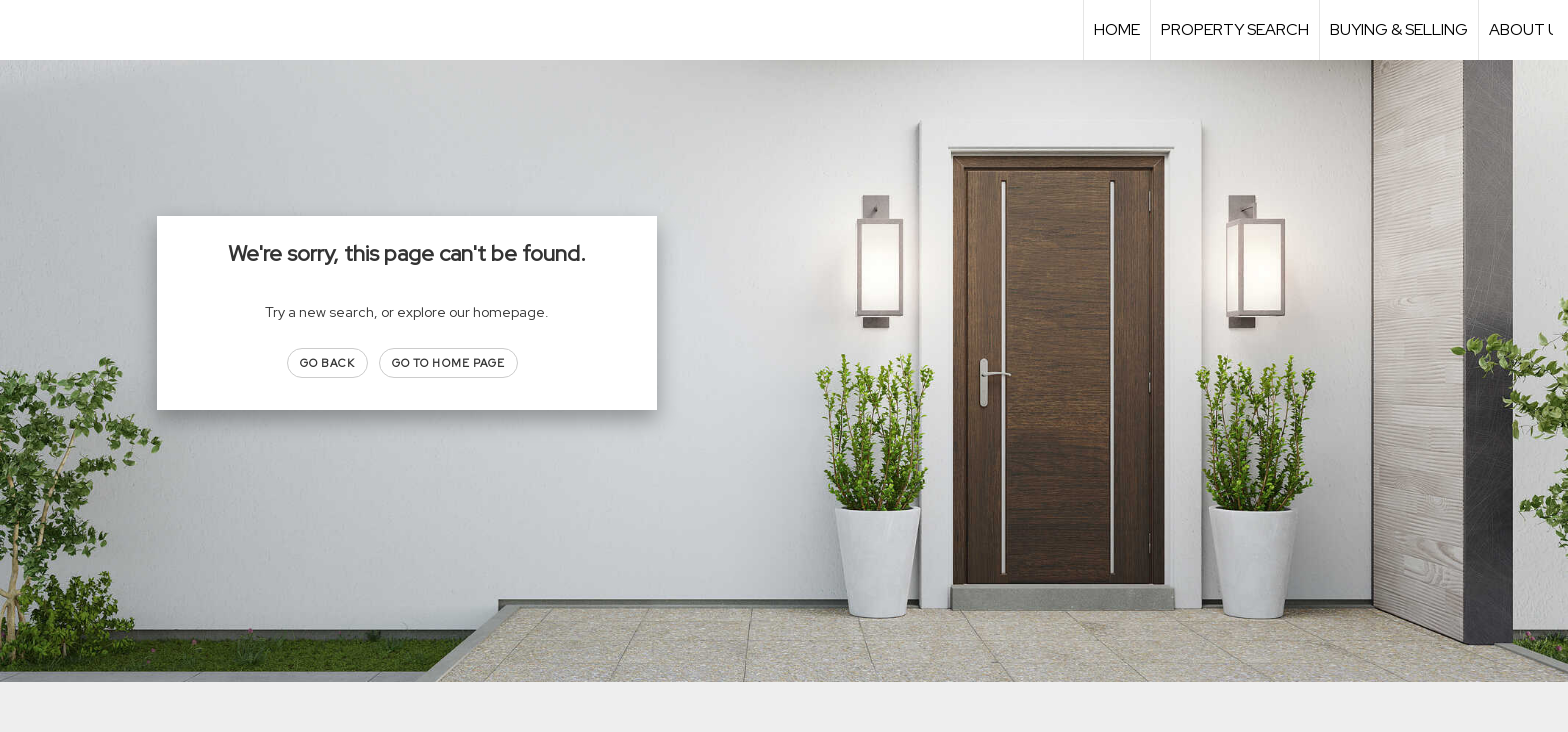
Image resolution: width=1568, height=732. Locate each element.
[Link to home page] (25, 30)
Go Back (327, 363)
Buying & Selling (1399, 29)
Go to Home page (449, 363)
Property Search (1235, 29)
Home (1117, 29)
